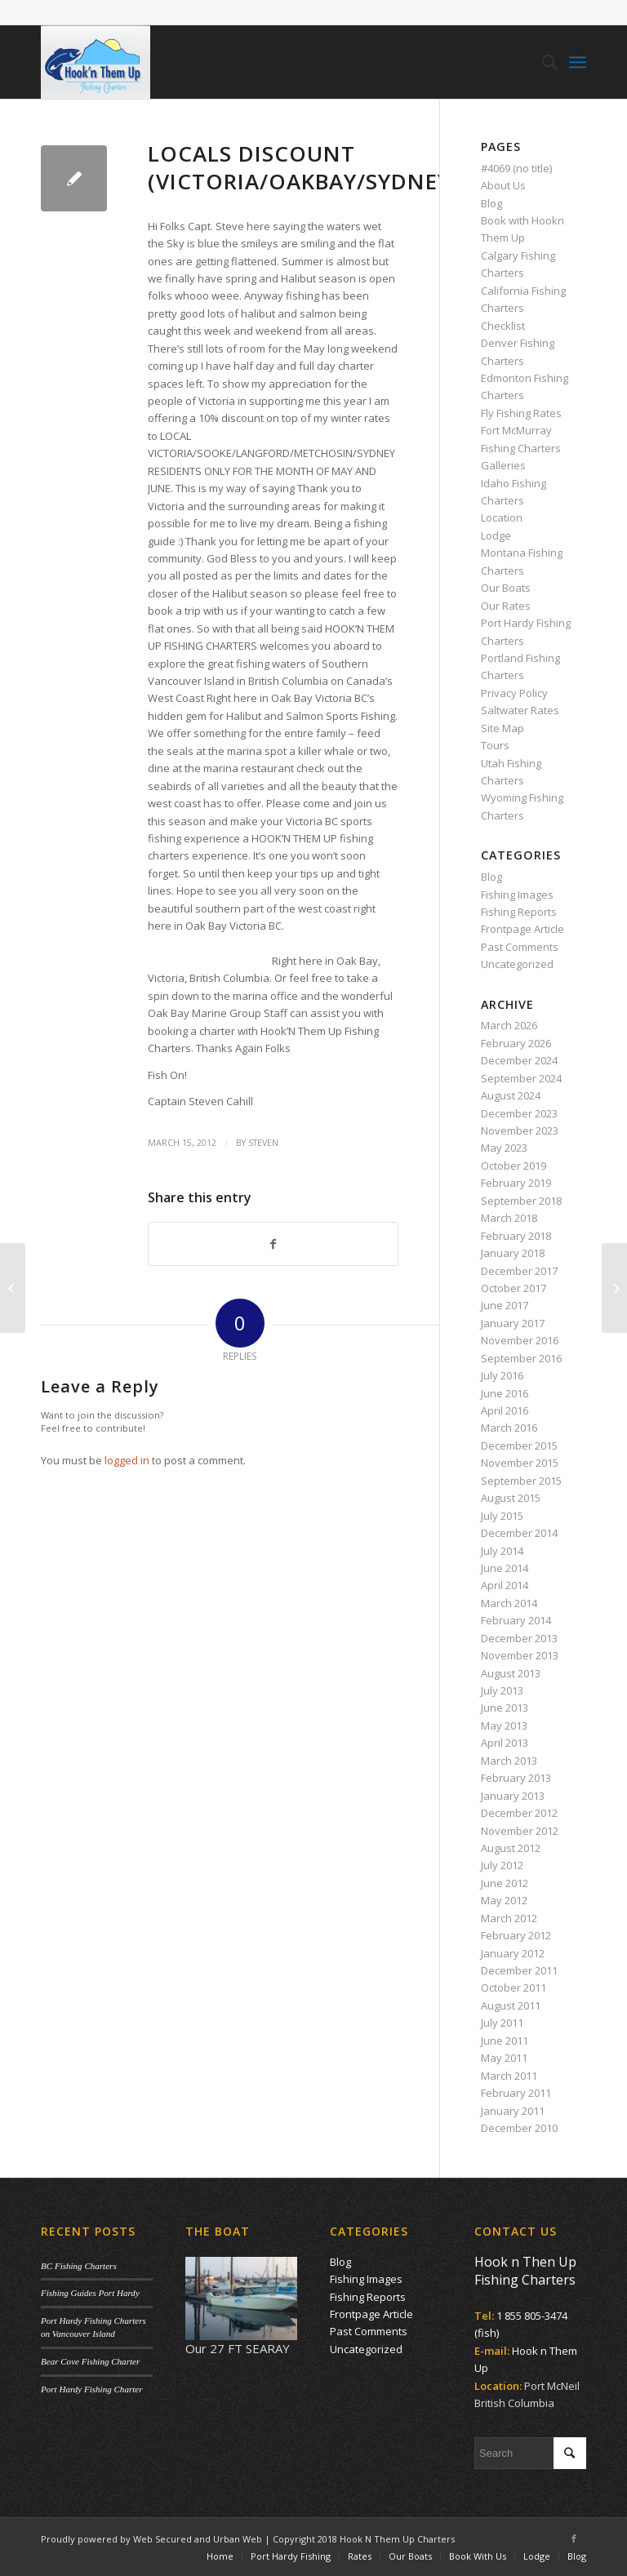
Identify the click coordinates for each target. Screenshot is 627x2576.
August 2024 (510, 1095)
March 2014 (509, 1603)
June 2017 (504, 1305)
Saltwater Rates (520, 710)
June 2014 (504, 1568)
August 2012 (510, 1848)
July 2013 (502, 1690)
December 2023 (519, 1113)
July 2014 (502, 1550)
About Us (503, 185)
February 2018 (516, 1235)
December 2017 (519, 1271)
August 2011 (510, 2005)
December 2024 (519, 1060)
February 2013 (516, 1777)
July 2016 (502, 1375)
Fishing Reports (519, 911)
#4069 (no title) (516, 168)
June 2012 (504, 1883)
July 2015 (502, 1515)
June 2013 (504, 1707)
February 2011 (516, 2092)
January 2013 (513, 1795)
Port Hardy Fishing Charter (91, 2389)
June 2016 (504, 1393)
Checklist (503, 325)
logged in (126, 1460)
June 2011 (504, 2040)
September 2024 (521, 1078)
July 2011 (502, 2022)
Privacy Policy (514, 693)
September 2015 (521, 1480)
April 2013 (504, 1742)
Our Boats (506, 587)
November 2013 (519, 1655)
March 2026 (509, 1025)
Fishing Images (517, 894)
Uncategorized (517, 964)
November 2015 (519, 1462)
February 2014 (516, 1620)
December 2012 (519, 1812)
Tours (495, 745)
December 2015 (519, 1445)
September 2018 (521, 1200)
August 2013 (510, 1673)
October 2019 (513, 1165)
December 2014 (519, 1533)
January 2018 (513, 1253)
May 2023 (504, 1147)
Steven (263, 1142)
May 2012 (504, 1900)
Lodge (496, 535)
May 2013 (504, 1725)
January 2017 (513, 1323)
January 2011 (513, 2110)
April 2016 (504, 1410)
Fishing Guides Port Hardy (90, 2293)
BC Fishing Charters (79, 2266)
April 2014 (504, 1585)
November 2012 (519, 1830)
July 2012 (502, 1865)
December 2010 (519, 2128)
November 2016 (519, 1340)
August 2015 (510, 1497)
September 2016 (521, 1358)
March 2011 (509, 2075)
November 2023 (519, 1130)
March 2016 (509, 1427)
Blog (491, 203)
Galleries (503, 465)
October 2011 (513, 1987)
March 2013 (509, 1760)
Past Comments (519, 946)
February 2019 (516, 1182)
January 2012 (513, 1953)
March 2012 (509, 1918)
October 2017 (513, 1288)
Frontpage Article (522, 929)
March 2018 (509, 1217)
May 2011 (504, 2057)
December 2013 (519, 1638)
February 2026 (516, 1043)
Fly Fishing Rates (521, 413)
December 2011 (519, 1970)
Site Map (502, 728)
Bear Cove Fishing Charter (90, 2361)
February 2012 (516, 1935)
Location (501, 517)
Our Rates (506, 605)
